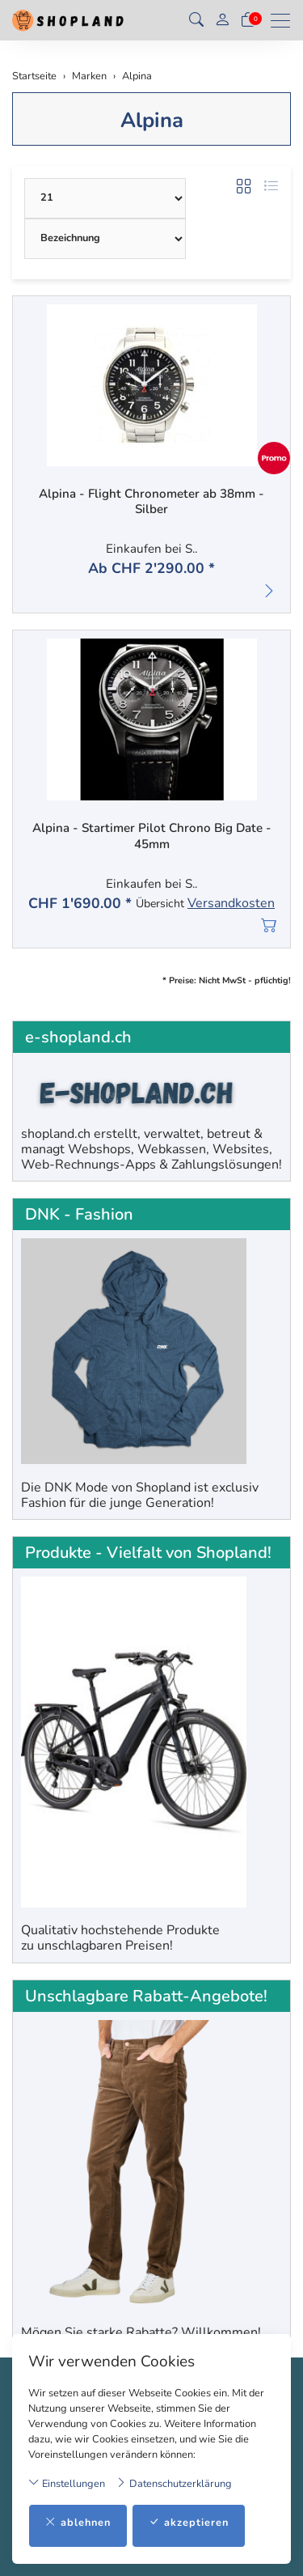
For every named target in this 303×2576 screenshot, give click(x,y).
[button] (196, 20)
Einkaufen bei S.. (151, 549)
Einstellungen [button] (66, 2483)
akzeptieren (189, 2523)
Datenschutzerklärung (174, 2483)
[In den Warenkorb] (269, 925)
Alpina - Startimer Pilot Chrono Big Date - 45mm (151, 836)
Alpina (151, 120)
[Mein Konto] (222, 21)
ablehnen (78, 2523)
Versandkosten (231, 903)
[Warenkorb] (248, 20)
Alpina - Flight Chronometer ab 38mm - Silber (151, 501)
